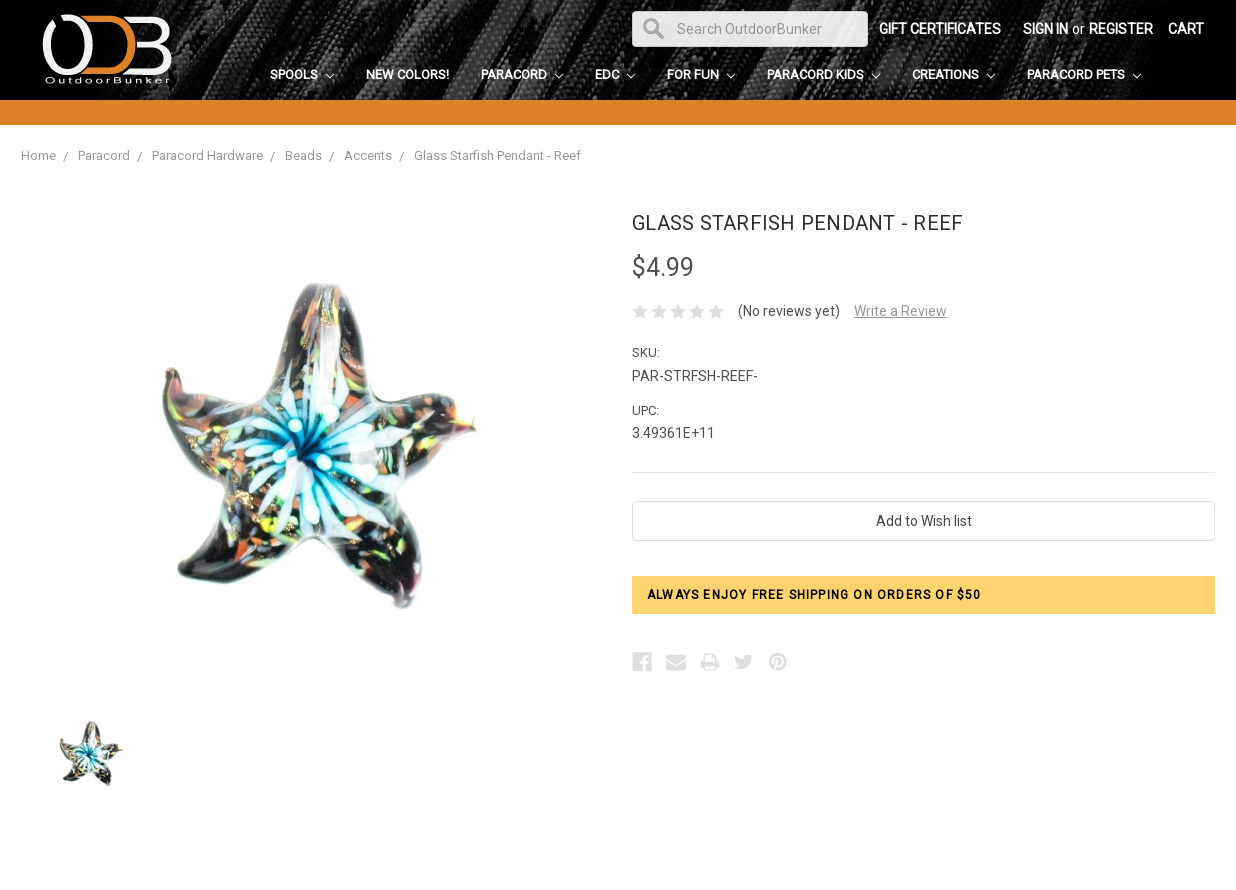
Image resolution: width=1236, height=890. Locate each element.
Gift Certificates (940, 29)
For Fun (701, 74)
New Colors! (407, 74)
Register (1121, 29)
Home (38, 155)
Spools (302, 74)
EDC (615, 74)
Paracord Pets (1084, 74)
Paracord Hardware (207, 155)
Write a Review (900, 311)
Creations (953, 74)
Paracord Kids (823, 74)
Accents (368, 155)
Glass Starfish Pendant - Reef (497, 155)
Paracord (522, 74)
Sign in (1045, 29)
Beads (303, 155)
